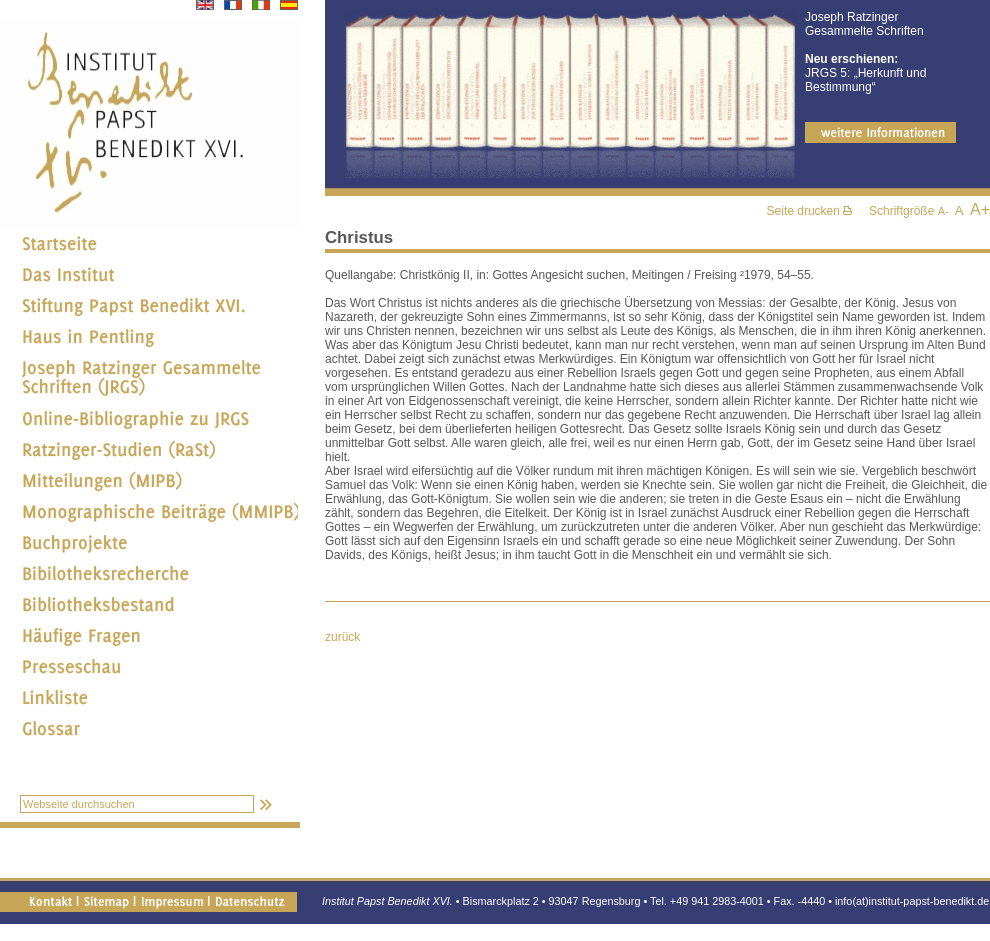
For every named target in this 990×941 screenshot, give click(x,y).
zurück (342, 637)
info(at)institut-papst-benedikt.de (912, 901)
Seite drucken (810, 211)
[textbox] (137, 804)
